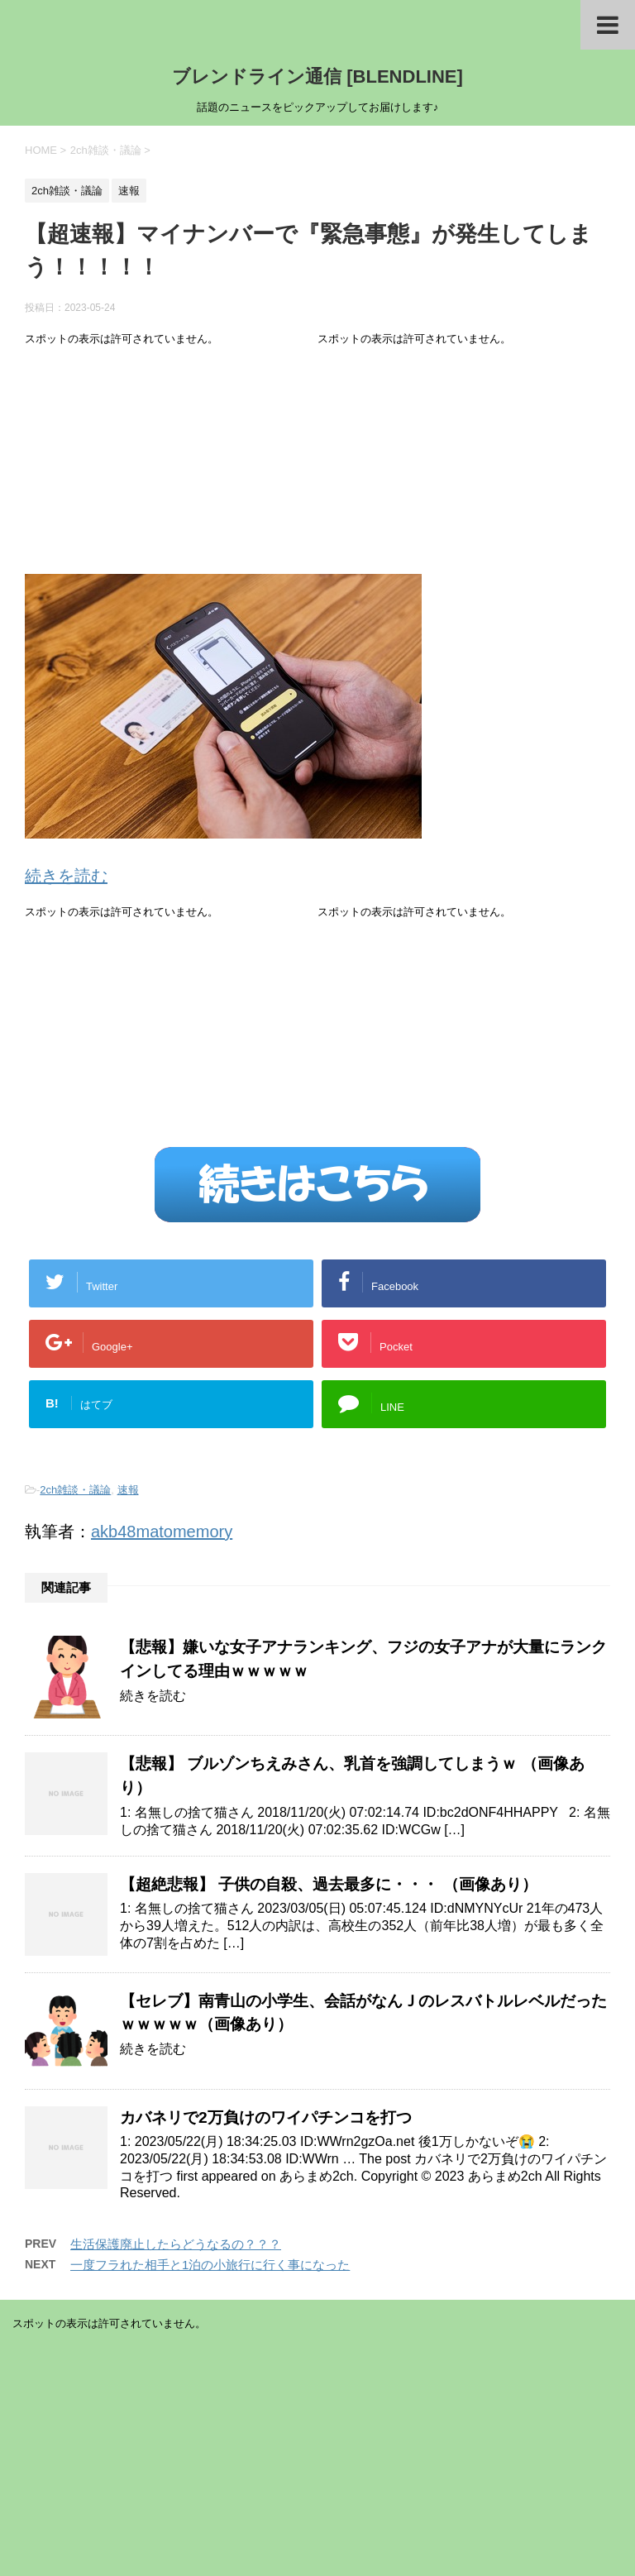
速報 (128, 1490)
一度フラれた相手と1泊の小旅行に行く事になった (210, 2265)
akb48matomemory (161, 1531)
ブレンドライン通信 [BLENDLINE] (317, 76)
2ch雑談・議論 (75, 1490)
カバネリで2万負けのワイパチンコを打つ (266, 2117)
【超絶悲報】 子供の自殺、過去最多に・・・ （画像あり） (328, 1884)
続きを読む (66, 876)
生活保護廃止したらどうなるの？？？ (175, 2244)
